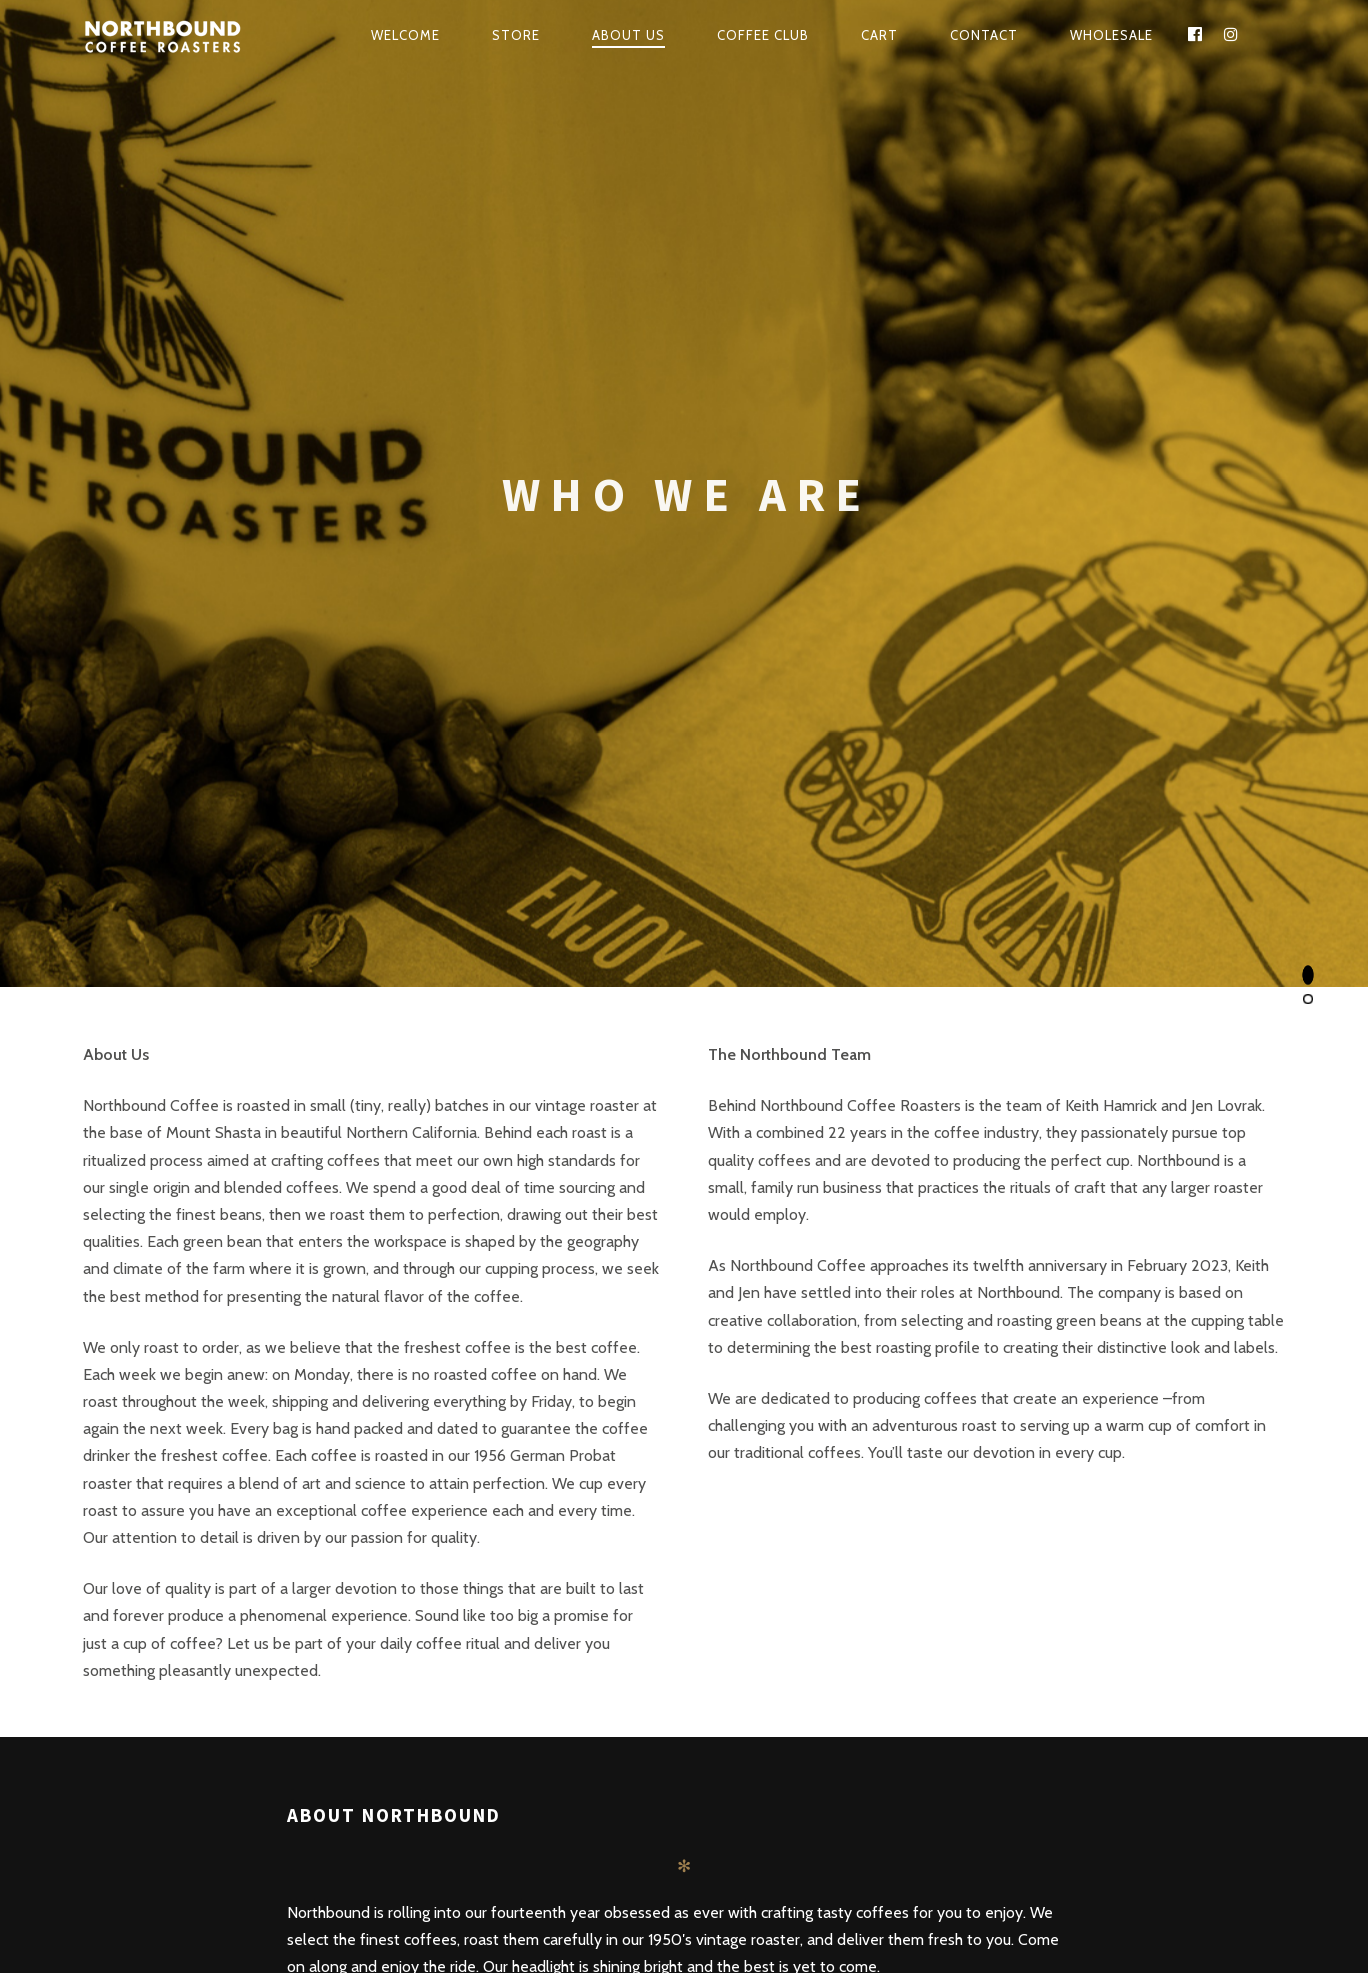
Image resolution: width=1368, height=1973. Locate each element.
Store (516, 35)
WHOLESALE (1111, 35)
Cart (879, 35)
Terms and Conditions (981, 1862)
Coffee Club (763, 35)
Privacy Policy (1102, 1862)
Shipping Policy (853, 1862)
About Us (628, 35)
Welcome (405, 35)
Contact (984, 35)
